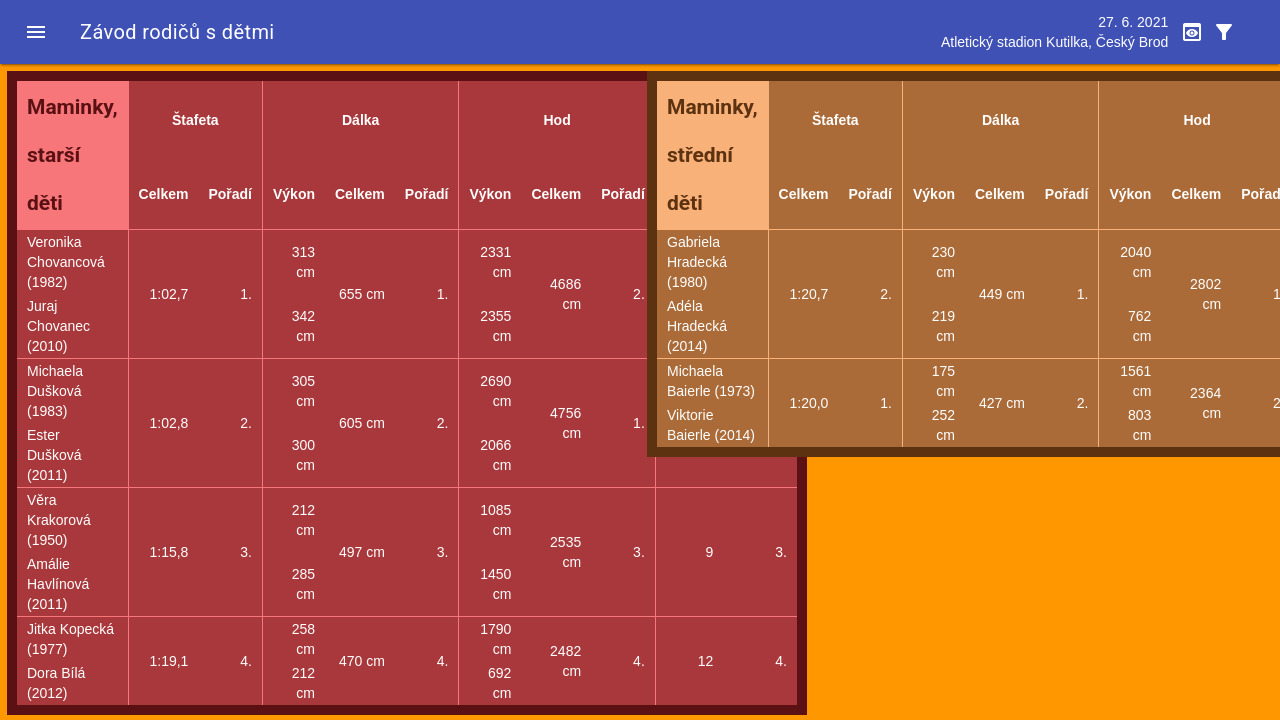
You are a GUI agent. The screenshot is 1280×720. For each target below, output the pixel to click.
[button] (36, 32)
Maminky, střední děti (712, 155)
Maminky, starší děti (72, 155)
